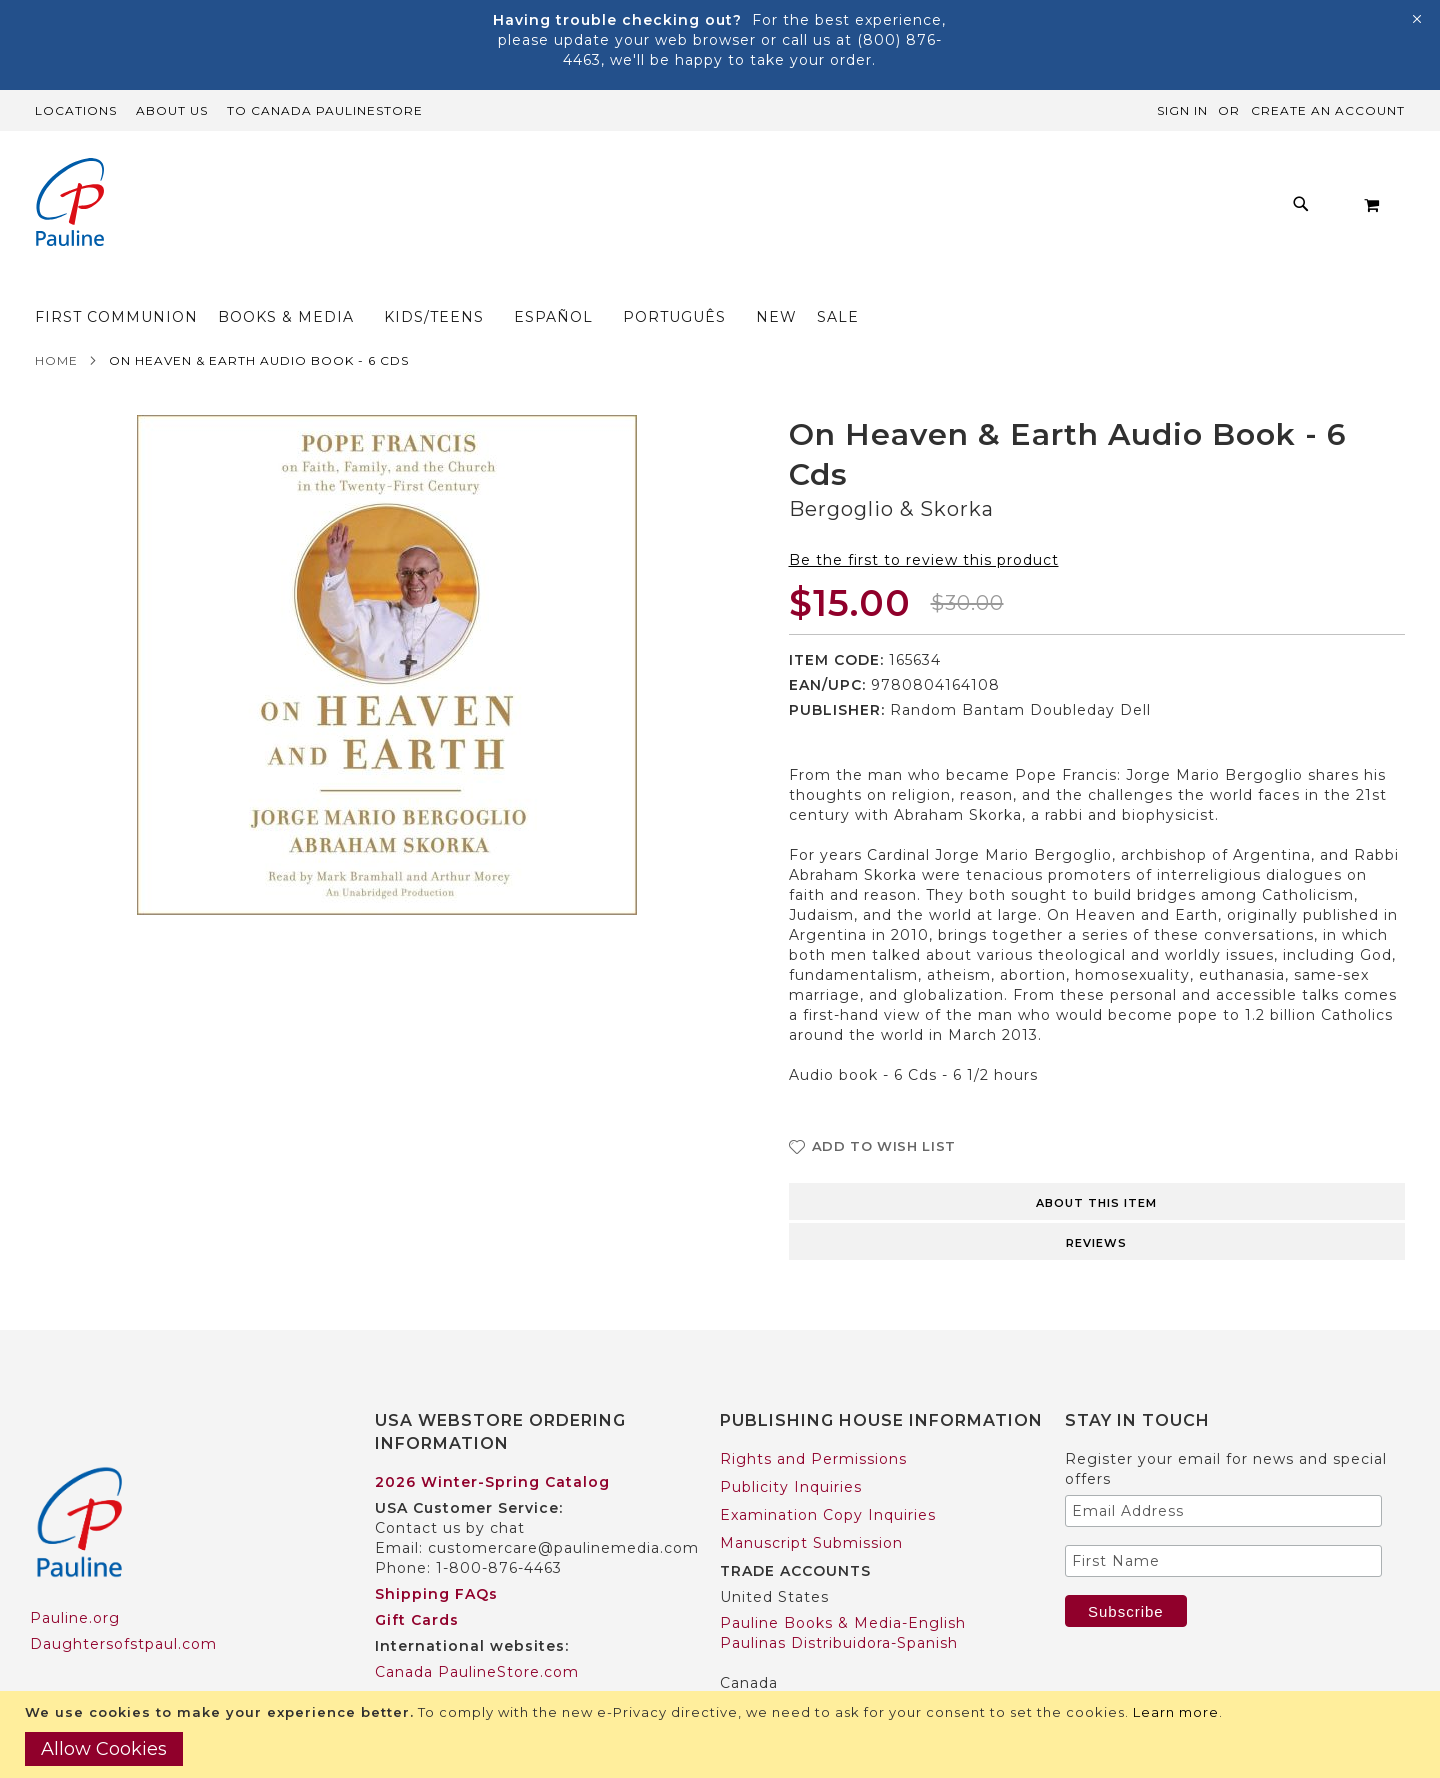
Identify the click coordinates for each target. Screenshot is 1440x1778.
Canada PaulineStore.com (477, 1633)
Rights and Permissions (813, 1420)
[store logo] (70, 204)
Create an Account (1328, 110)
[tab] (1097, 1161)
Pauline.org (75, 1579)
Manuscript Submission (811, 1504)
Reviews (1096, 1204)
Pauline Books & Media (811, 1670)
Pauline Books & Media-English (843, 1584)
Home (56, 321)
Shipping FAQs (436, 1555)
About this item (1096, 1164)
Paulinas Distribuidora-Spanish (839, 1604)
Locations (76, 110)
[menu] (689, 209)
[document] (722, 1734)
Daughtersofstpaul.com (123, 1605)
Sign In (1182, 110)
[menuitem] (341, 209)
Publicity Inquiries (791, 1448)
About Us (172, 110)
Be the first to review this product (924, 521)
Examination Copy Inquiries (828, 1476)
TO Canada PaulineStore (325, 110)
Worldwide (416, 1659)
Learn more (1176, 1712)
